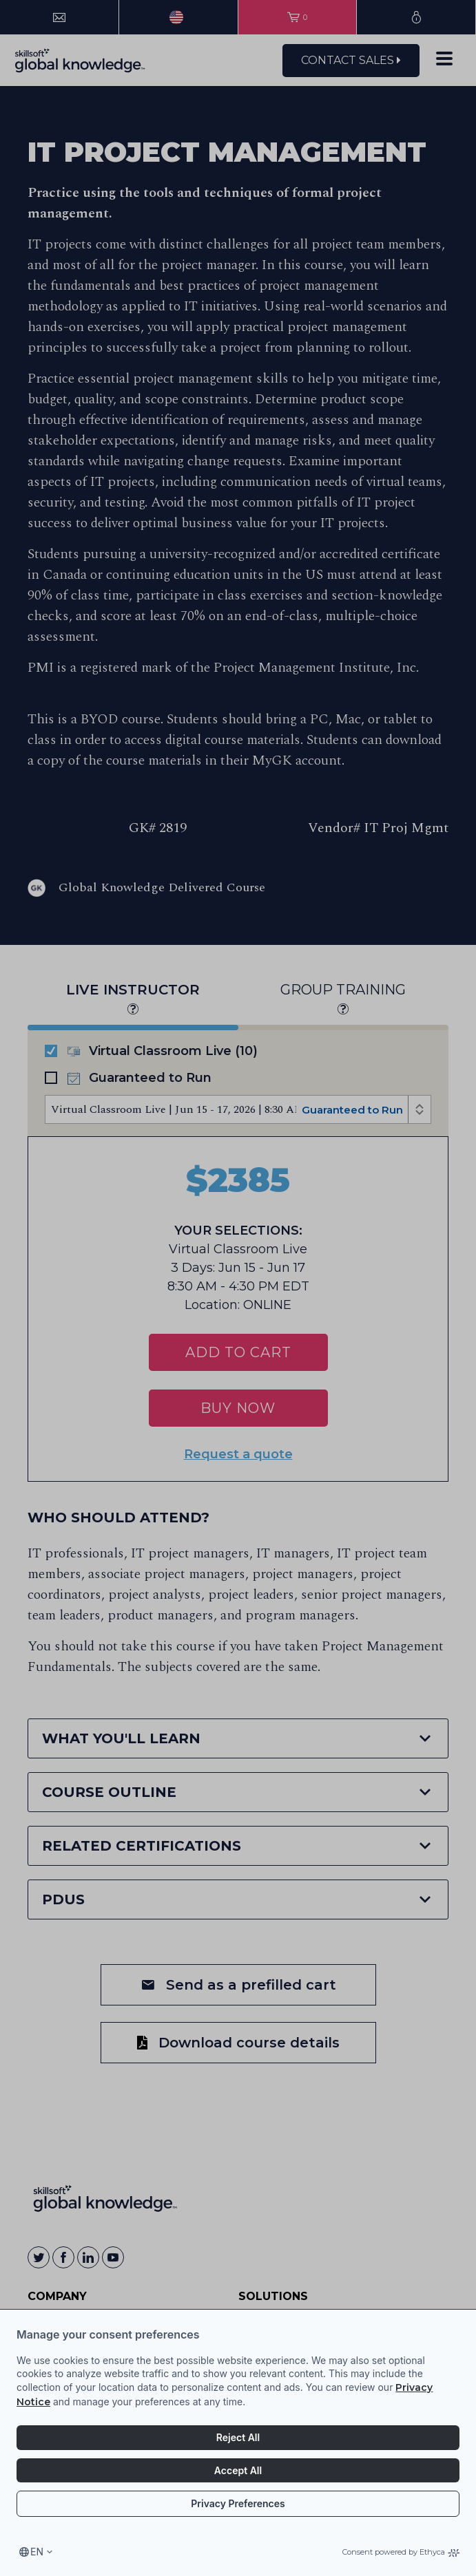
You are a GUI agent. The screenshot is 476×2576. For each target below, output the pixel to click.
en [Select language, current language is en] (36, 2551)
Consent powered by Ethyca (400, 2552)
